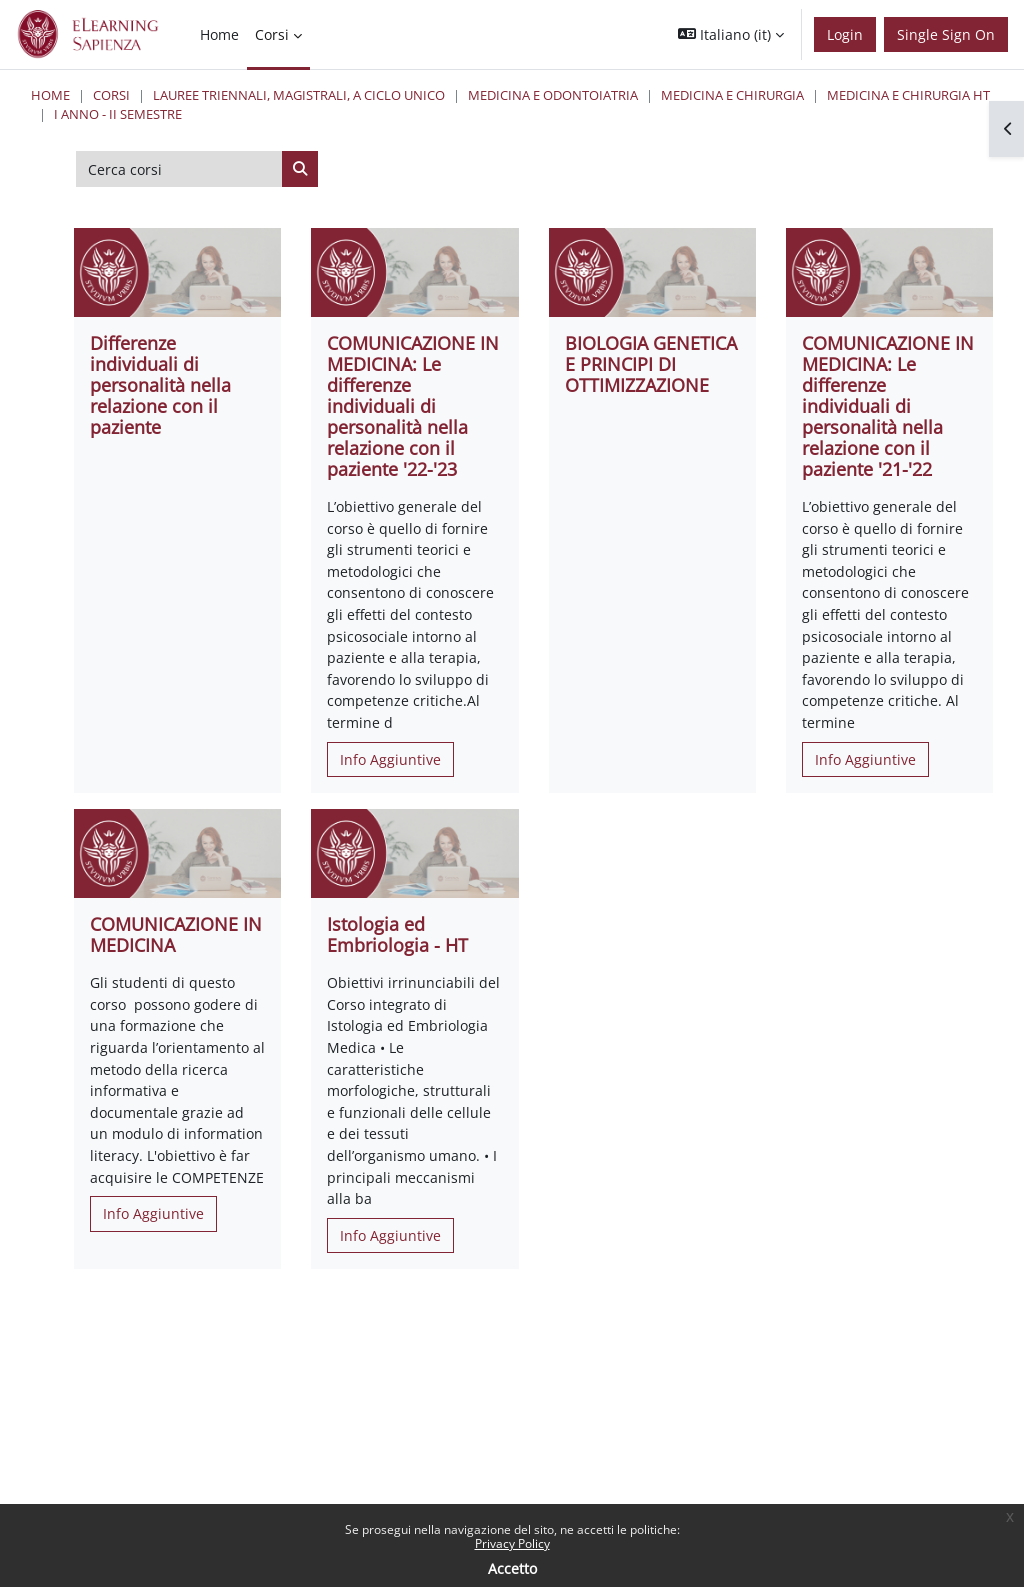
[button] (731, 34)
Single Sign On (946, 34)
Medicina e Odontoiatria (553, 95)
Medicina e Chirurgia (732, 95)
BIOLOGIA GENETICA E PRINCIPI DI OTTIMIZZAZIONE (651, 364)
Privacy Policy (512, 1543)
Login (845, 34)
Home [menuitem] (219, 34)
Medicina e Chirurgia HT (908, 95)
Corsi (111, 95)
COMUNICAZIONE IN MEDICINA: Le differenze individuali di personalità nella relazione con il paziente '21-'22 (888, 406)
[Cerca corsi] (179, 169)
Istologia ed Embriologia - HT (397, 934)
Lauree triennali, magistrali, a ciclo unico (299, 95)
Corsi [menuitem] (272, 34)
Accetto (512, 1568)
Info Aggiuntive (390, 759)
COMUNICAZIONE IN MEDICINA (176, 934)
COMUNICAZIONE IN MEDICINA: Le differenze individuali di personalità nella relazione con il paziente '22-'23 (413, 406)
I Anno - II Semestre (118, 114)
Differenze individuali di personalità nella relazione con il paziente (160, 385)
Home (50, 95)
